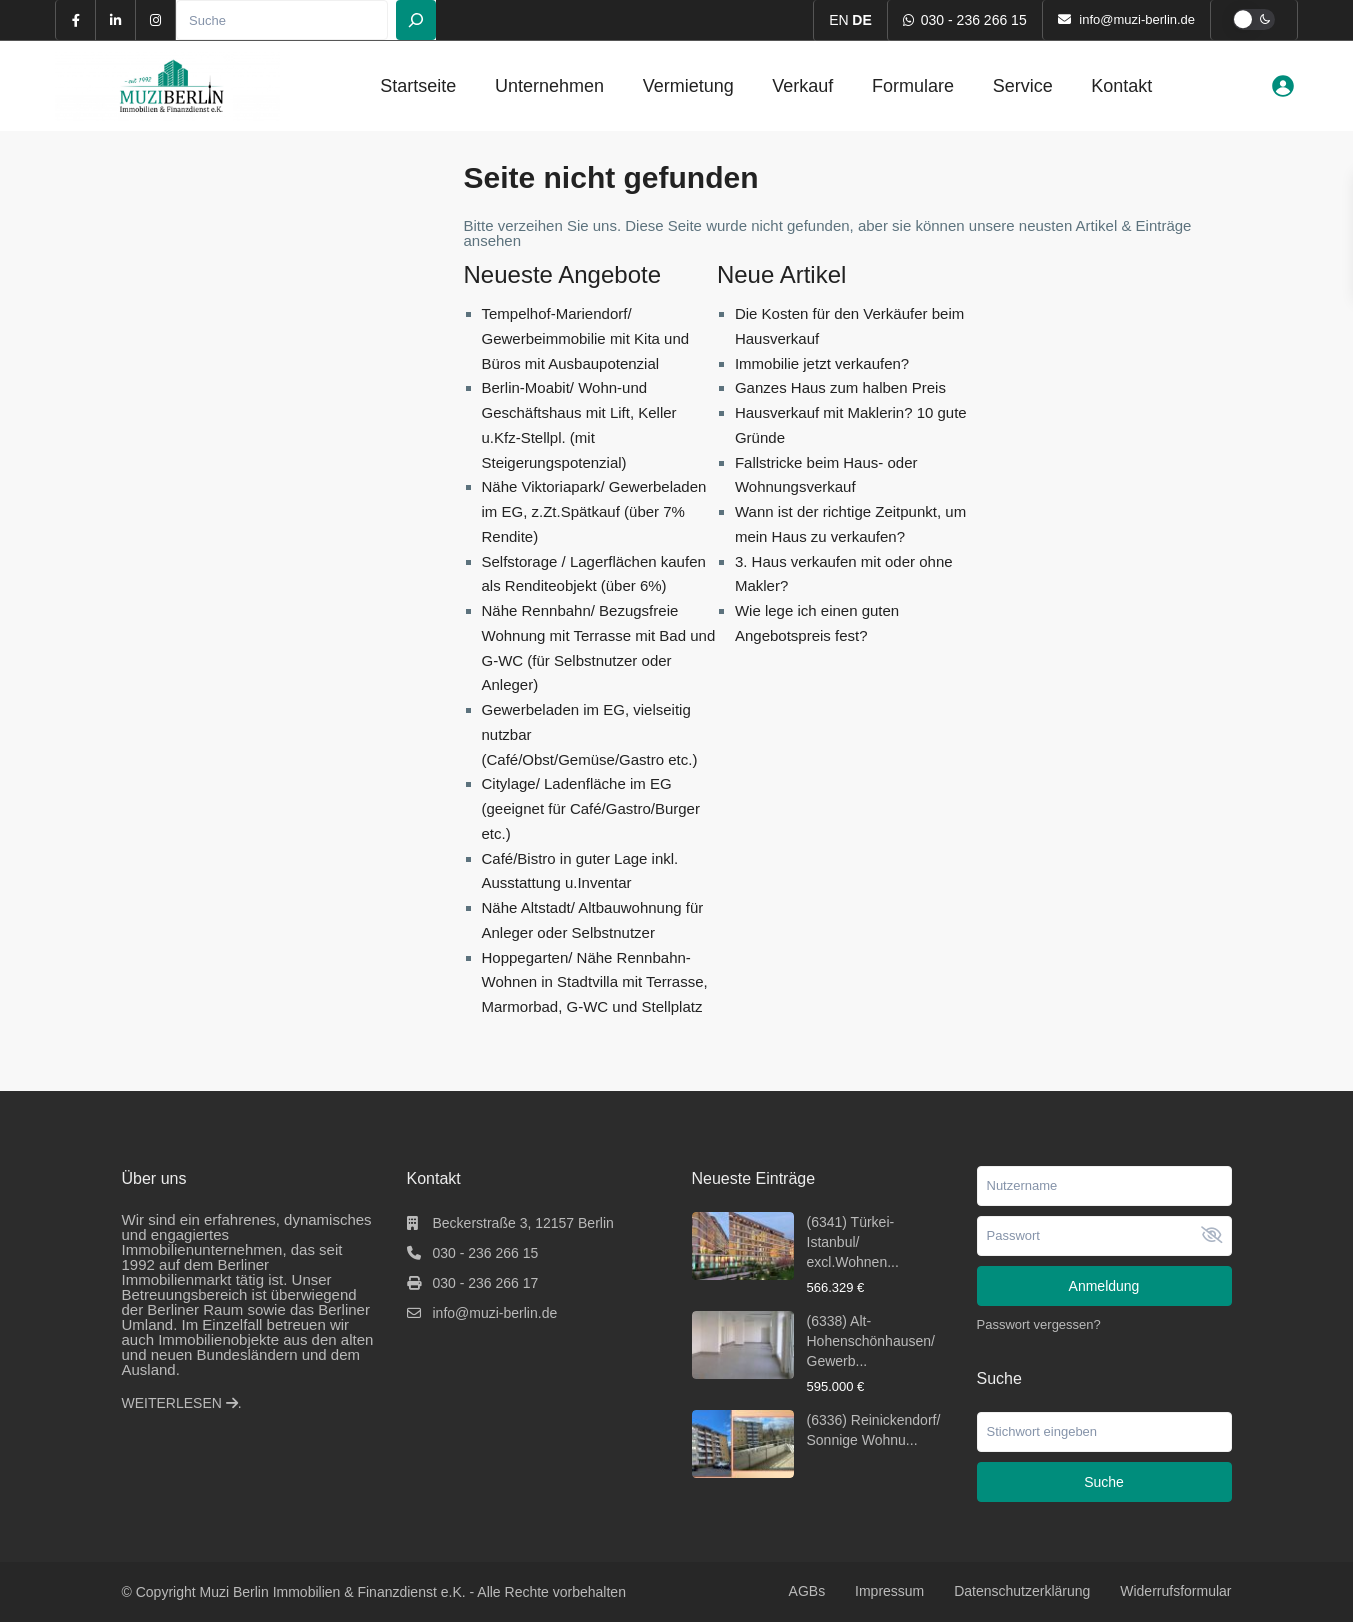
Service (1023, 86)
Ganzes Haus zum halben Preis (840, 387)
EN (838, 20)
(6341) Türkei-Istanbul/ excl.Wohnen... (853, 1242)
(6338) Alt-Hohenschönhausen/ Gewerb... (871, 1341)
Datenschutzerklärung (1022, 1591)
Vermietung (688, 86)
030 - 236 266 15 (974, 20)
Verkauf (802, 86)
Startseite (418, 86)
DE (861, 20)
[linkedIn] (116, 20)
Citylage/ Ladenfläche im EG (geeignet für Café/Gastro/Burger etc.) (591, 808)
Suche (1104, 1482)
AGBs (807, 1591)
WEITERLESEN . (182, 1403)
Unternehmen (549, 86)
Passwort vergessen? (1039, 1324)
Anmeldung (1104, 1286)
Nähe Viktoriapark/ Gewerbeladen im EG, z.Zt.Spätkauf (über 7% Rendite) (594, 511)
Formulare (913, 86)
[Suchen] (416, 20)
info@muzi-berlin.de (495, 1313)
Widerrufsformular (1175, 1591)
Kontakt (1121, 86)
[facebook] (76, 20)
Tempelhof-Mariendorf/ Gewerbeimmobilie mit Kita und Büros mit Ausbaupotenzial (586, 338)
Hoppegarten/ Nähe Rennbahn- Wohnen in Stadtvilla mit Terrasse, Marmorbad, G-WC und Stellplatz (595, 982)
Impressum (889, 1591)
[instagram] (156, 20)
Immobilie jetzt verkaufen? (822, 363)
